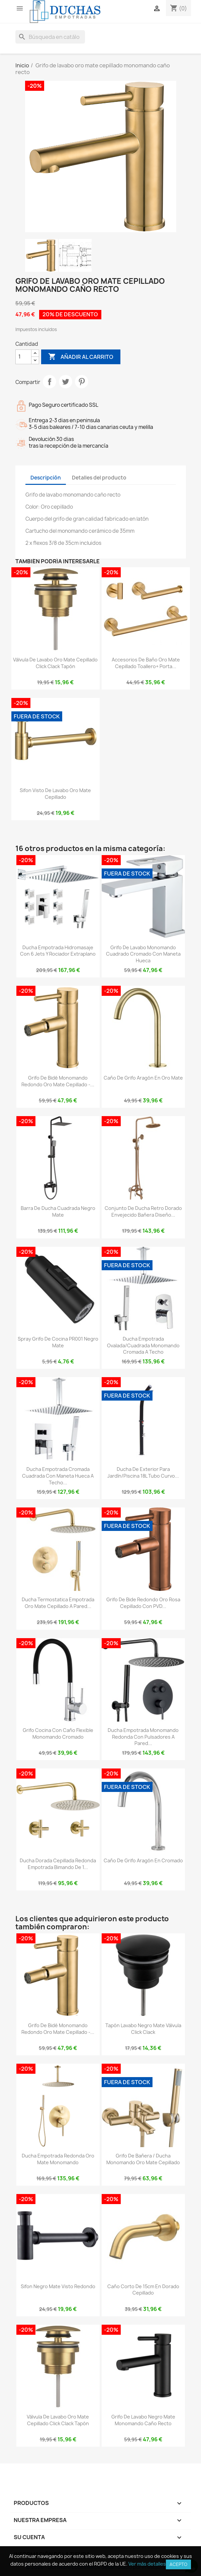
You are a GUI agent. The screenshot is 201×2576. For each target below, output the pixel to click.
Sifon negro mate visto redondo (58, 2286)
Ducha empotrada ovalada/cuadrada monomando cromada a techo (143, 1345)
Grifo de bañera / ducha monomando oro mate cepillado (143, 2159)
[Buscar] (50, 37)
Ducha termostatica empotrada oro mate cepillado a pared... (58, 1602)
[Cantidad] (23, 356)
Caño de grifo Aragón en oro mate (143, 1078)
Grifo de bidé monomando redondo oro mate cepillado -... (57, 1081)
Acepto (178, 2564)
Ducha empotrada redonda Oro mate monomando (58, 2159)
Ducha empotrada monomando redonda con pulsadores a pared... (143, 1737)
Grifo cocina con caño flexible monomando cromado (58, 1733)
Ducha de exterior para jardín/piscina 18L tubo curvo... (143, 1472)
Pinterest (81, 381)
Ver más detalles (147, 2564)
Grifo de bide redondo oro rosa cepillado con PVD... (143, 1602)
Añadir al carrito (80, 356)
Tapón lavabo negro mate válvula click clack (143, 2028)
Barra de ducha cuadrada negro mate (58, 1211)
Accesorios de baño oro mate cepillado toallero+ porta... (146, 662)
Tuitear (65, 381)
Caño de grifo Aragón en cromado (143, 1860)
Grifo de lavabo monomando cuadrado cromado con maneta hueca (143, 954)
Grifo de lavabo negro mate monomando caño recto (143, 2420)
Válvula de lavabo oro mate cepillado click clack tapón (55, 662)
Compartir (49, 381)
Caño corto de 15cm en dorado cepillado (143, 2289)
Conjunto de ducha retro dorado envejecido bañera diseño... (143, 1211)
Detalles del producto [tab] (99, 477)
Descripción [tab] (45, 477)
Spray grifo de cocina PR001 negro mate (58, 1342)
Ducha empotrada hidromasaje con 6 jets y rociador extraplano (58, 950)
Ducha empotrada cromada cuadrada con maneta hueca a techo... (58, 1476)
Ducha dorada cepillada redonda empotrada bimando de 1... (58, 1863)
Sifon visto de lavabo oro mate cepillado (55, 793)
